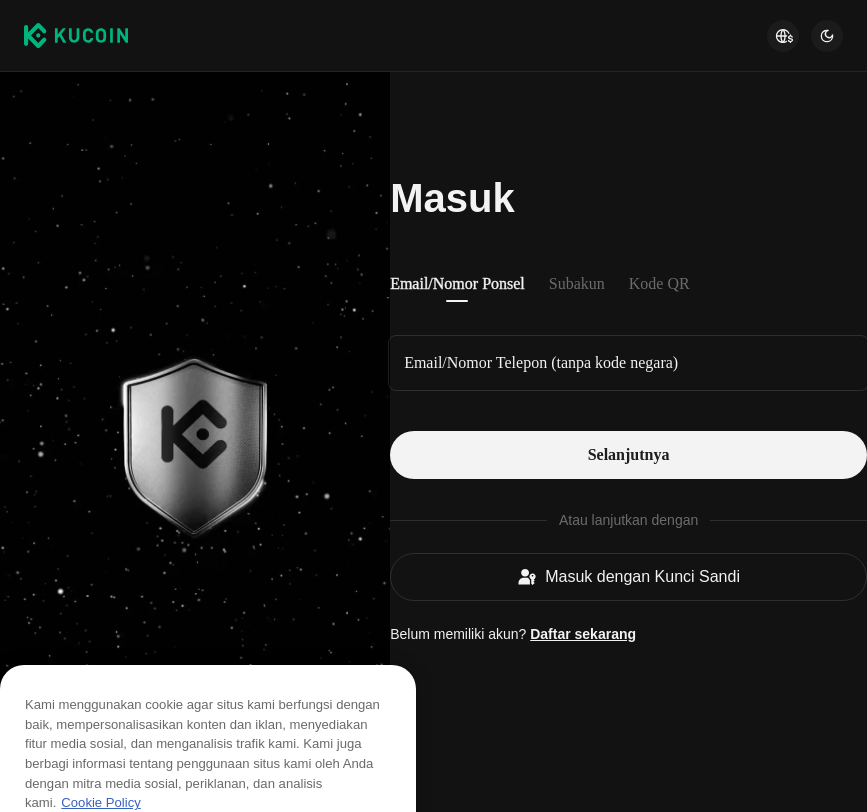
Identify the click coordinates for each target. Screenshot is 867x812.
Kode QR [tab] (659, 283)
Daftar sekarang (583, 634)
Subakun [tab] (577, 283)
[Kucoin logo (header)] (76, 35)
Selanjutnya (629, 454)
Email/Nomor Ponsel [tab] (457, 283)
